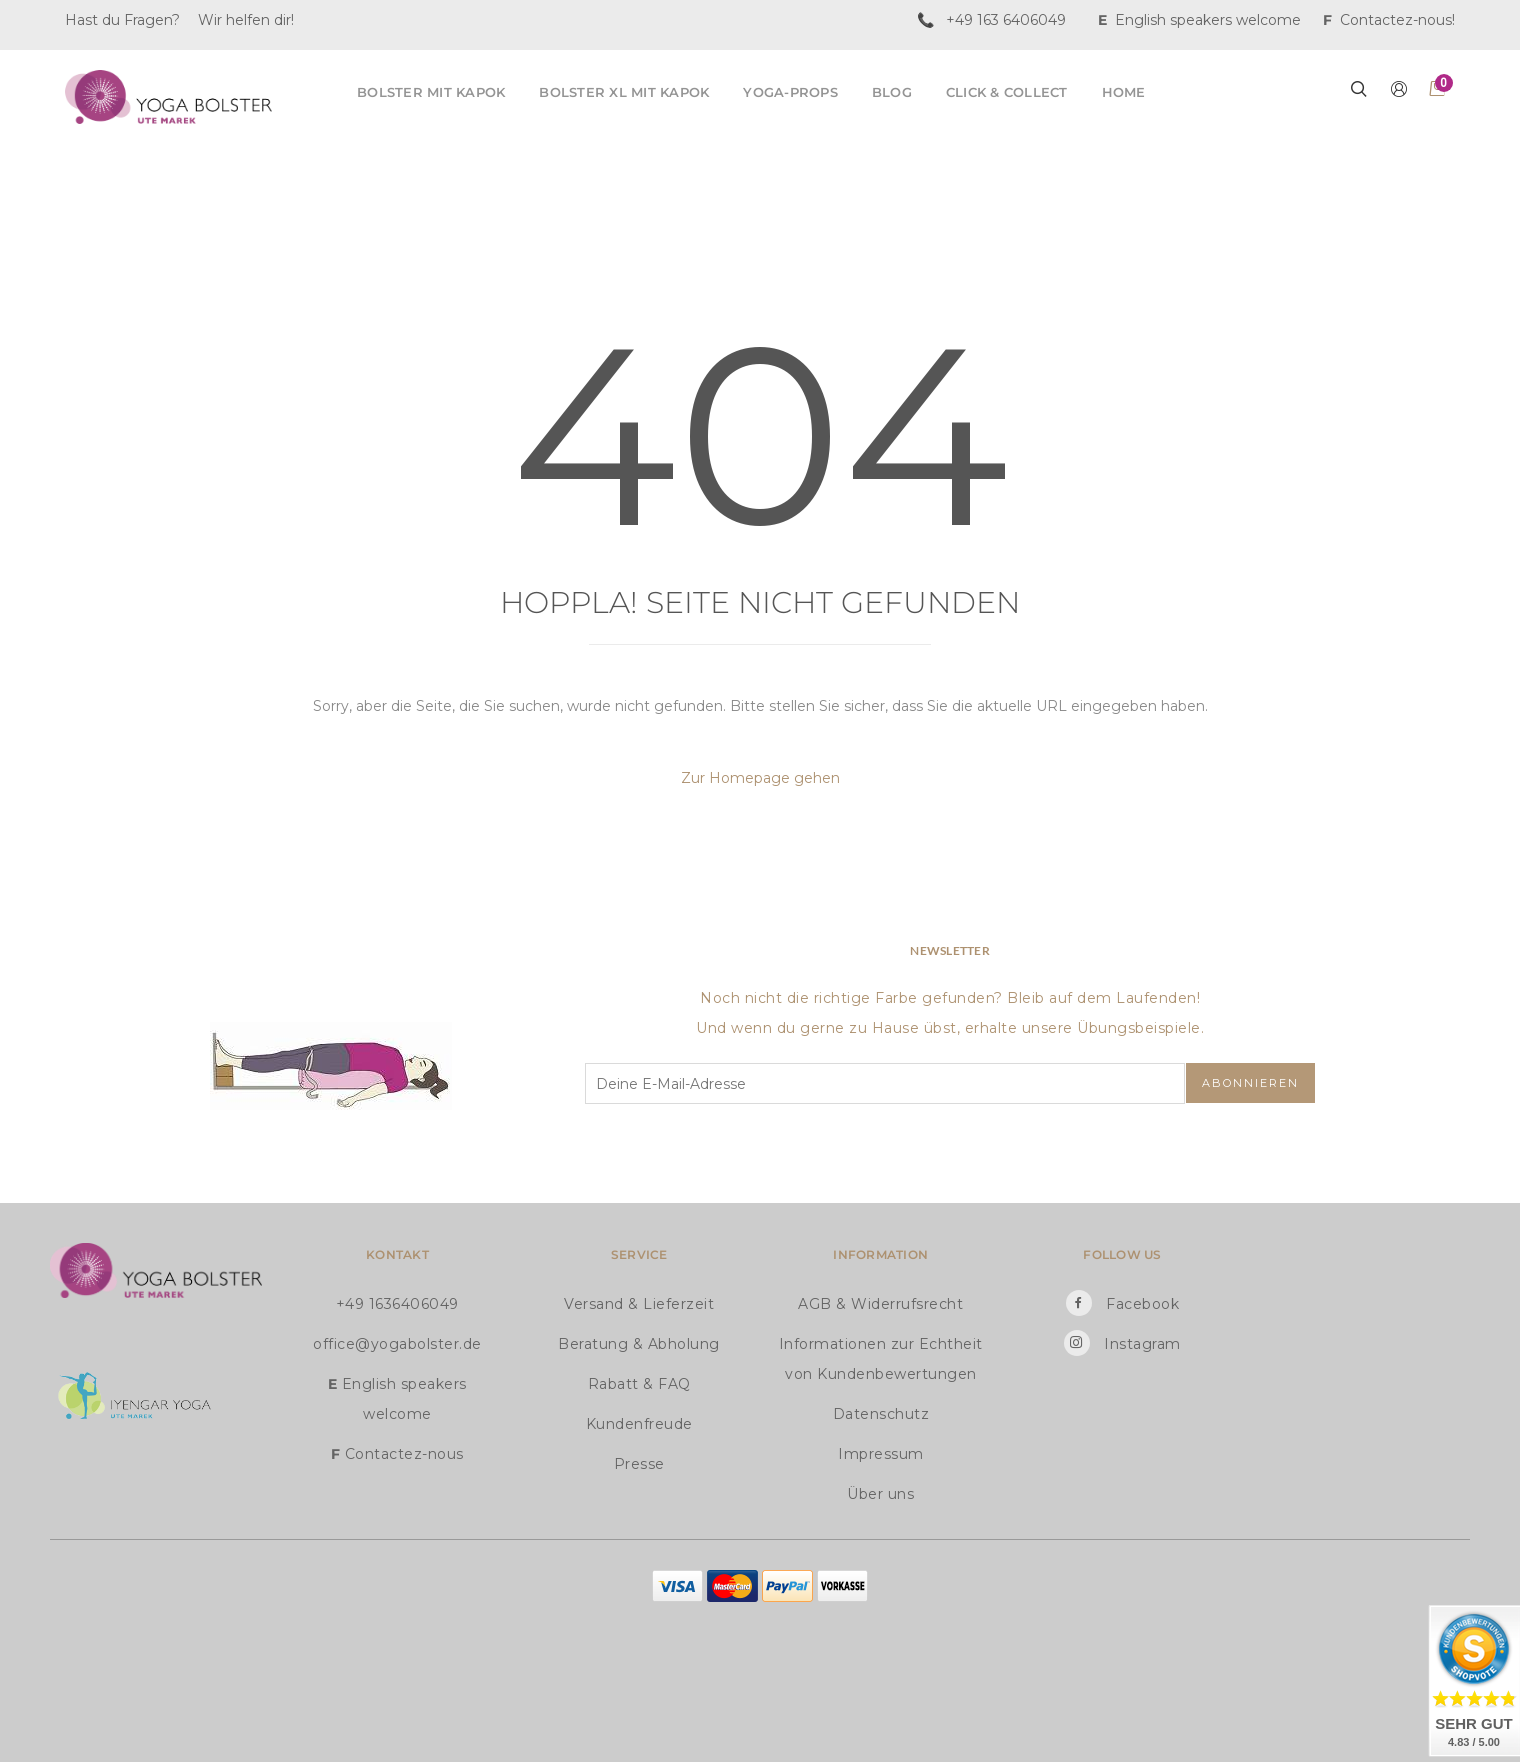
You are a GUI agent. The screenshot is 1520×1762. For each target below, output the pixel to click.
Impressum (881, 1454)
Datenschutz (881, 1414)
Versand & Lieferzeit (639, 1304)
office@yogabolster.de (397, 1344)
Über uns (880, 1494)
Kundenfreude (639, 1424)
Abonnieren (1250, 1083)
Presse (639, 1464)
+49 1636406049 (397, 1304)
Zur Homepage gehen (760, 778)
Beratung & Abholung (639, 1344)
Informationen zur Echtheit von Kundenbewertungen (881, 1359)
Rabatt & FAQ (639, 1384)
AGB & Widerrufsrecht (880, 1304)
